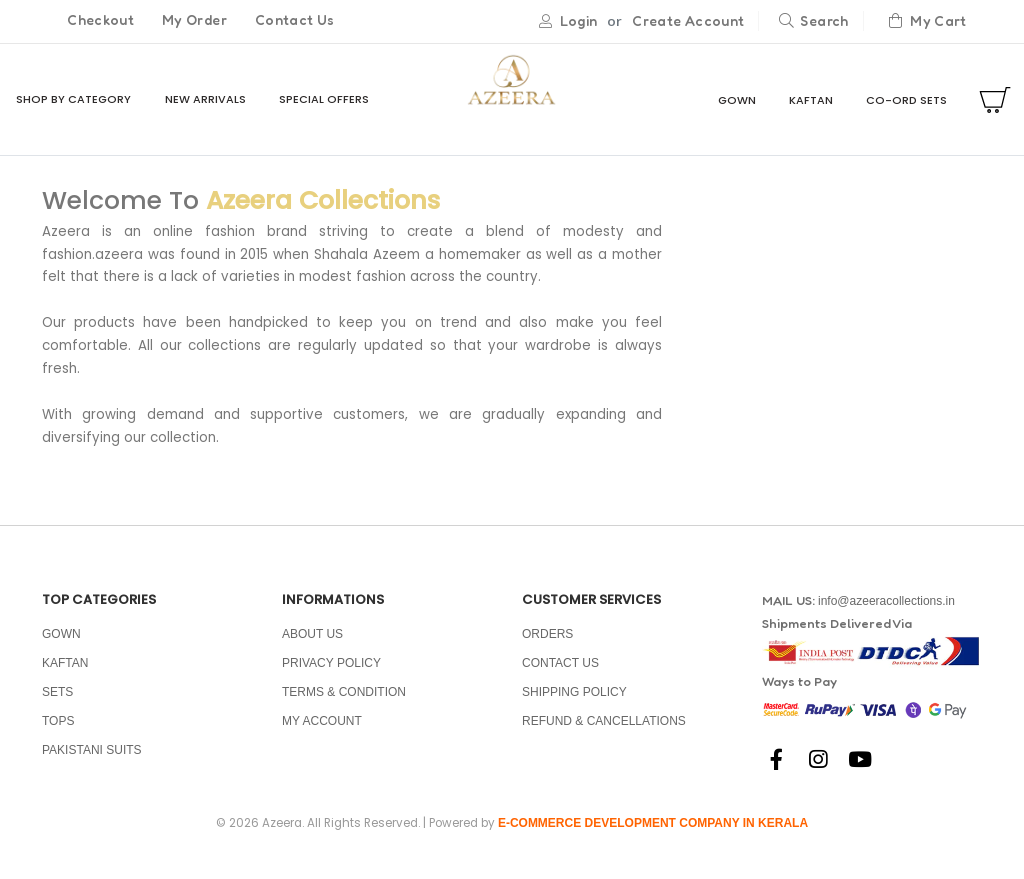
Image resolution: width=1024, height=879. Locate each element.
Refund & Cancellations (604, 733)
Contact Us (295, 20)
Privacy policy (331, 675)
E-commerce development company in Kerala (653, 836)
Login (579, 21)
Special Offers (324, 100)
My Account (322, 733)
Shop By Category (73, 100)
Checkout (100, 20)
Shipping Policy (574, 704)
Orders (547, 646)
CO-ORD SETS (906, 101)
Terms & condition (344, 704)
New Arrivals (205, 100)
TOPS (58, 733)
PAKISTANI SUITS (92, 762)
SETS (57, 704)
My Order (194, 20)
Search (813, 21)
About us (312, 646)
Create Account (688, 21)
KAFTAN (811, 101)
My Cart (928, 21)
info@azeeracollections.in (886, 613)
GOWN (737, 101)
